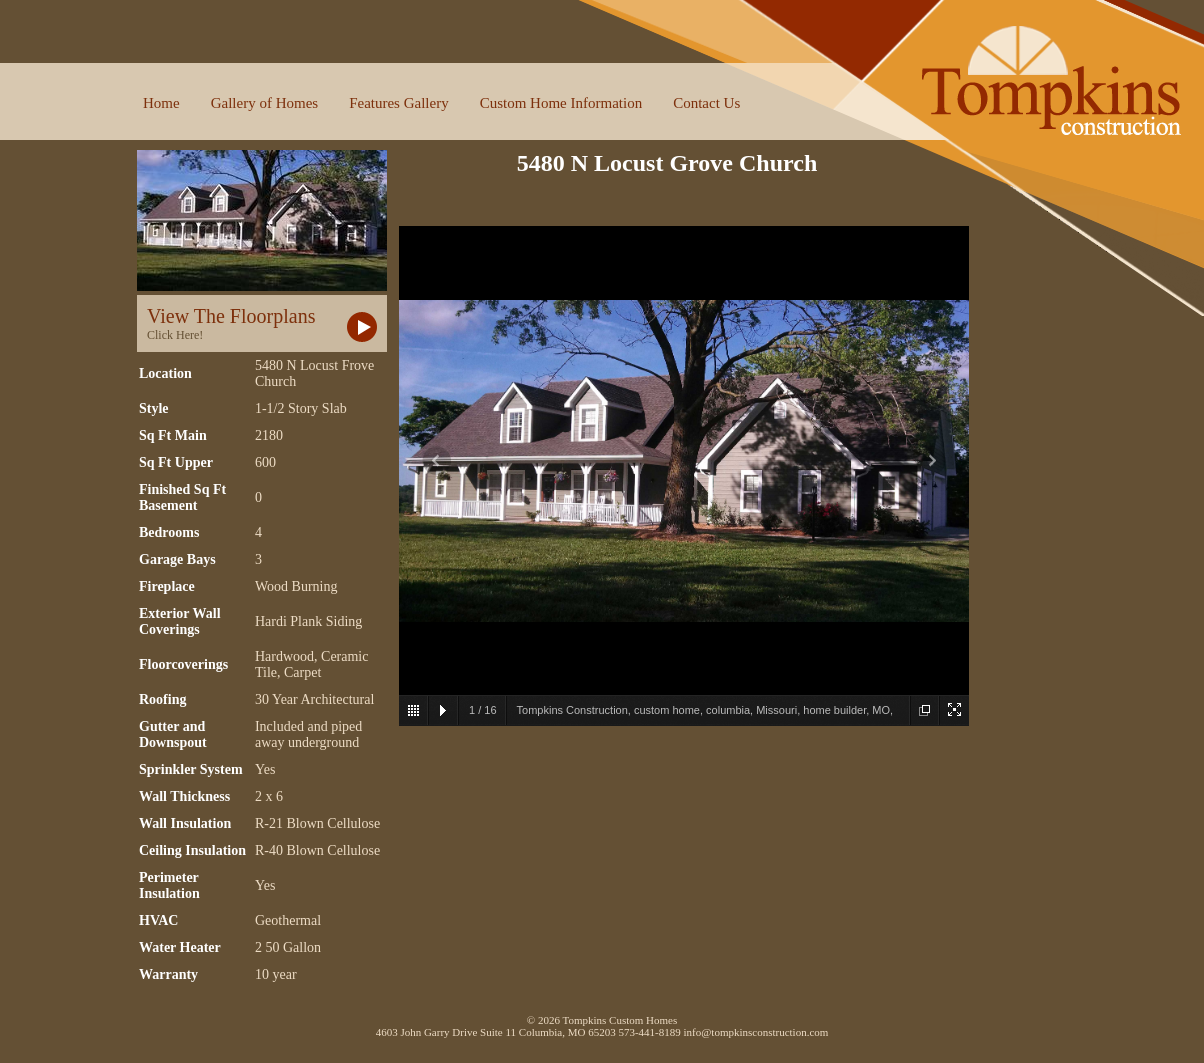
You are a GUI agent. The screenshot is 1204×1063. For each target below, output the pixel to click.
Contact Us (706, 103)
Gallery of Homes (264, 103)
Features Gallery (399, 103)
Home (161, 103)
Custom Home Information (561, 103)
